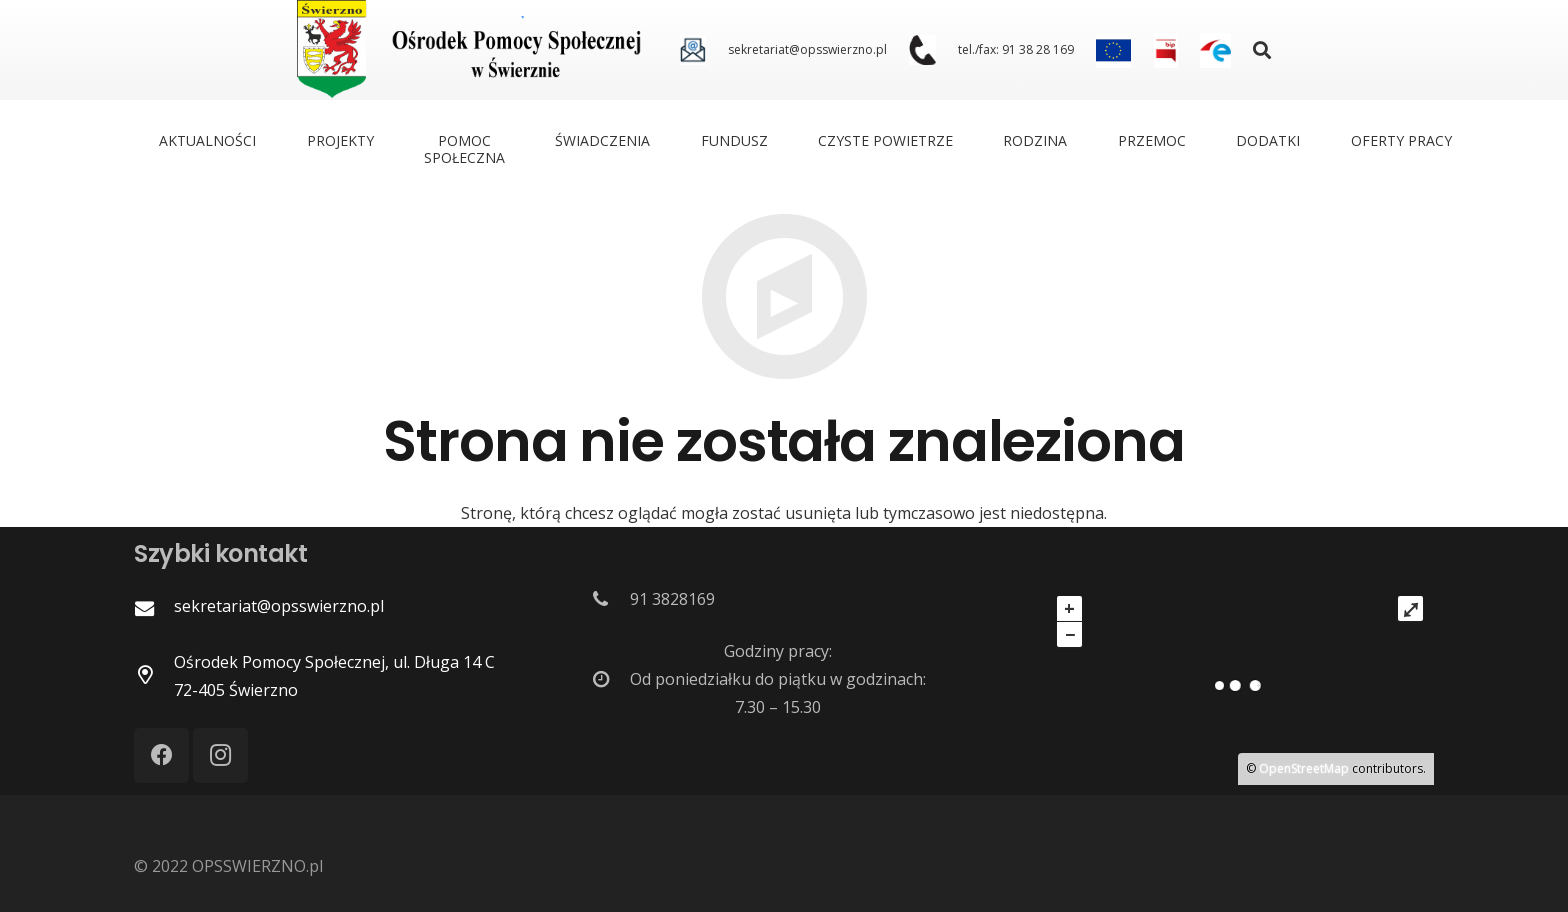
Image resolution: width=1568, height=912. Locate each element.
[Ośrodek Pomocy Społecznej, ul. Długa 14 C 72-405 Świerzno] (154, 676)
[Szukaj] (1263, 50)
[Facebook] (161, 755)
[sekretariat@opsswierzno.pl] (154, 609)
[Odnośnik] (692, 50)
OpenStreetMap (1304, 768)
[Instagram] (220, 755)
